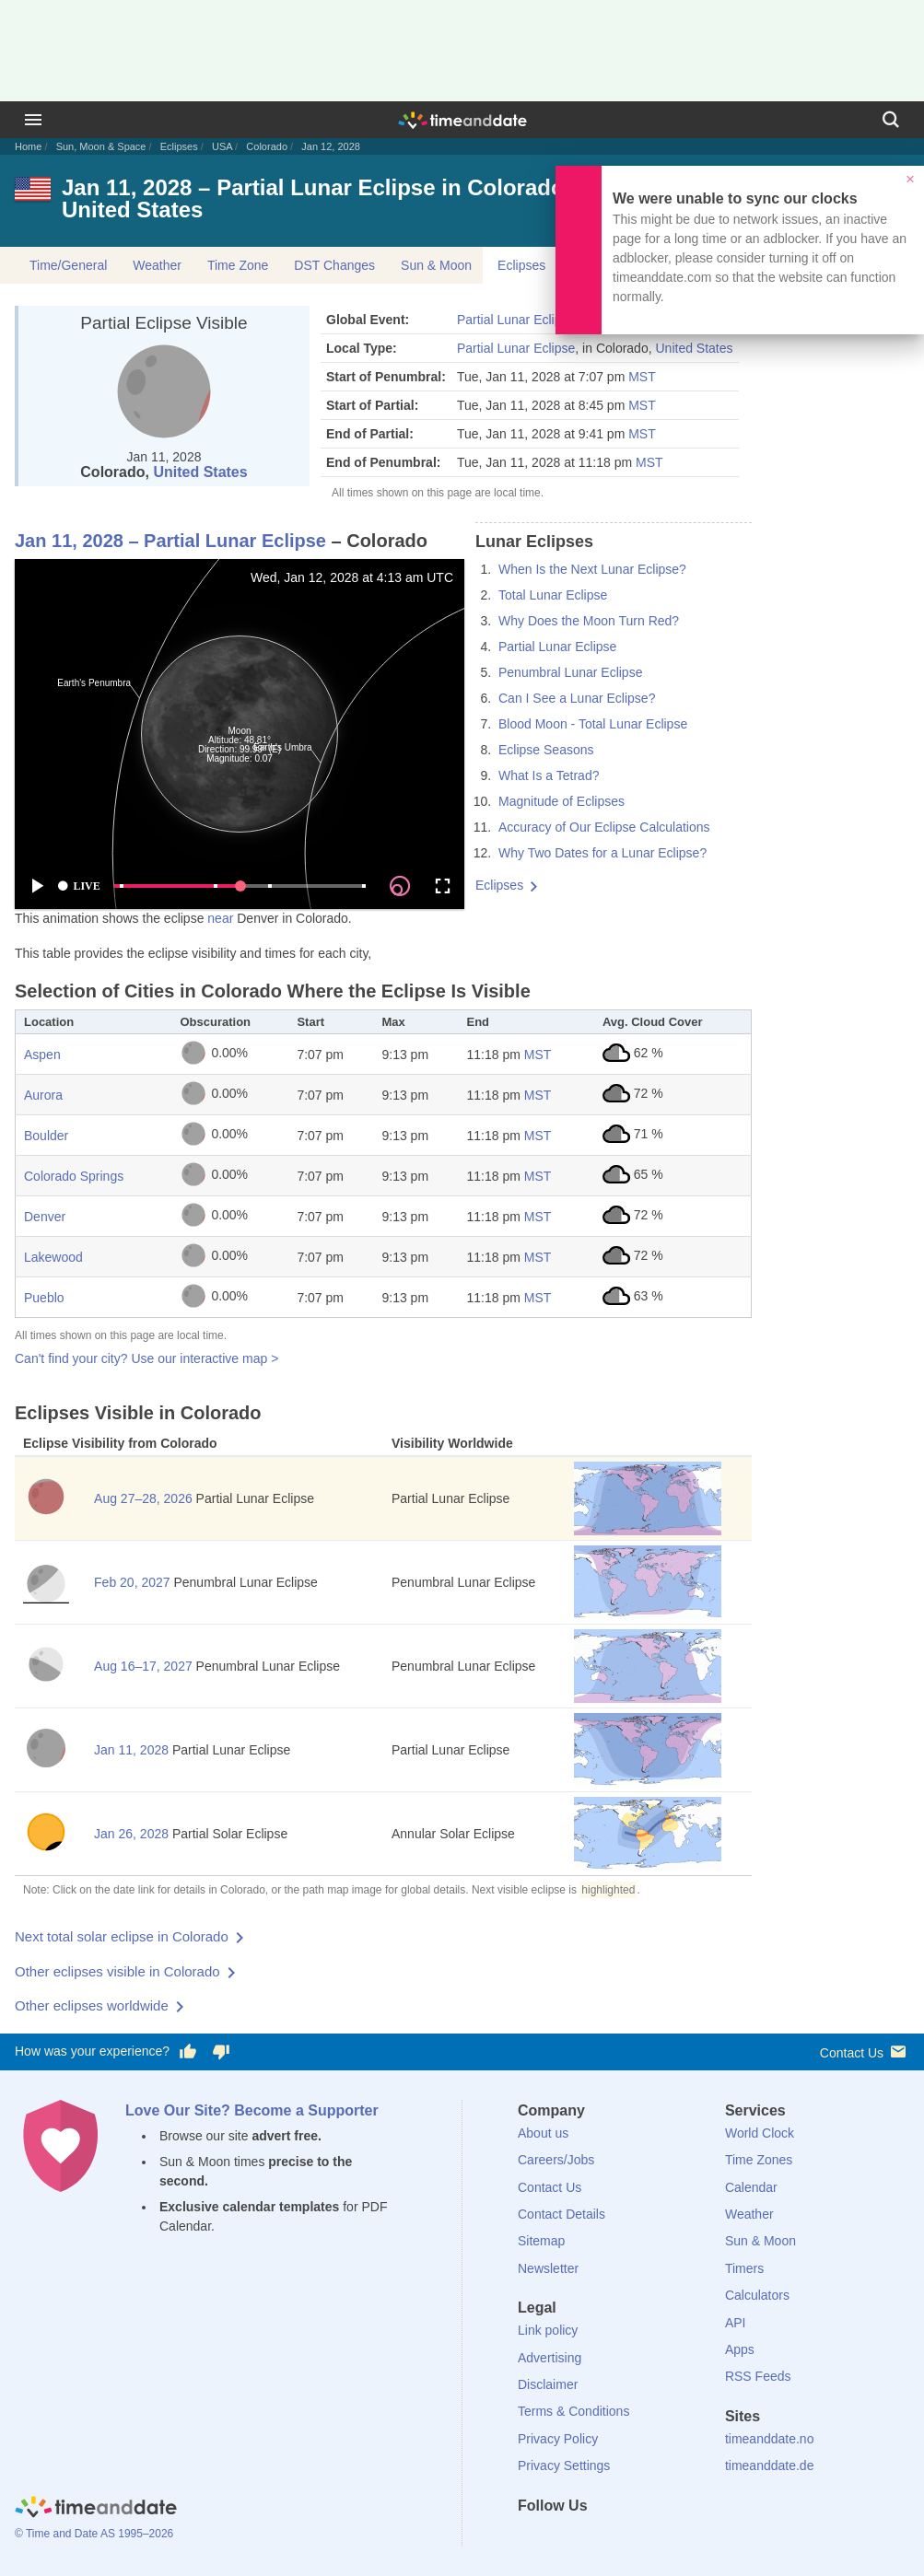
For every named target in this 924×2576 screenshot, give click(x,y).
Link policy (548, 2330)
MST (642, 376)
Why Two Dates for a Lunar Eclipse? (602, 852)
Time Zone (237, 265)
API (735, 2322)
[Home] (96, 2508)
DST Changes (334, 265)
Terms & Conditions (573, 2411)
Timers (744, 2268)
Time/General (68, 265)
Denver (44, 1216)
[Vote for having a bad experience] (221, 2052)
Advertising (549, 2357)
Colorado (266, 146)
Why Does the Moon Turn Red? (588, 620)
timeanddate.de (769, 2465)
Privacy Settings (564, 2465)
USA (222, 146)
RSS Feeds (758, 2376)
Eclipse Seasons (546, 749)
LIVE (78, 886)
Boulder (46, 1135)
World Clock (759, 2133)
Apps (739, 2349)
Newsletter (548, 2268)
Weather (157, 265)
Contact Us (864, 2051)
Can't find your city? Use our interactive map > (146, 1358)
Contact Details (561, 2214)
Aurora (43, 1095)
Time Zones (758, 2159)
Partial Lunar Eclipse (516, 319)
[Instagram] (625, 2539)
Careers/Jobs (556, 2159)
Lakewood (53, 1257)
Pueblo (44, 1297)
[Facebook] (531, 2539)
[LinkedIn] (594, 2539)
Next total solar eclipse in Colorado (121, 1936)
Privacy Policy (558, 2438)
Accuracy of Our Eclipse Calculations (604, 827)
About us (543, 2133)
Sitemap (541, 2240)
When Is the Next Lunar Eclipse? (592, 569)
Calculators (757, 2295)
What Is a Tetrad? (548, 775)
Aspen (42, 1054)
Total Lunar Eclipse (552, 595)
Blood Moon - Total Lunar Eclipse (592, 724)
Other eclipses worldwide (92, 2005)
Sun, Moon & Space (101, 146)
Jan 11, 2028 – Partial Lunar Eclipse (170, 540)
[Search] (890, 119)
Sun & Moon (436, 265)
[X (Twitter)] (563, 2539)
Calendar (751, 2187)
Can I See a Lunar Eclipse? (576, 698)
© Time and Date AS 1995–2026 (94, 2533)
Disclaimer (548, 2384)
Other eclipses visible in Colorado (117, 1971)
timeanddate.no (769, 2438)
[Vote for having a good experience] (188, 2052)
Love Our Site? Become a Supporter (252, 2110)
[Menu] (33, 119)
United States (200, 472)
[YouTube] (657, 2539)
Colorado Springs (73, 1176)
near (220, 918)
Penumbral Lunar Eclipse (570, 672)
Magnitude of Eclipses (561, 801)
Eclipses (179, 146)
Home (28, 146)
